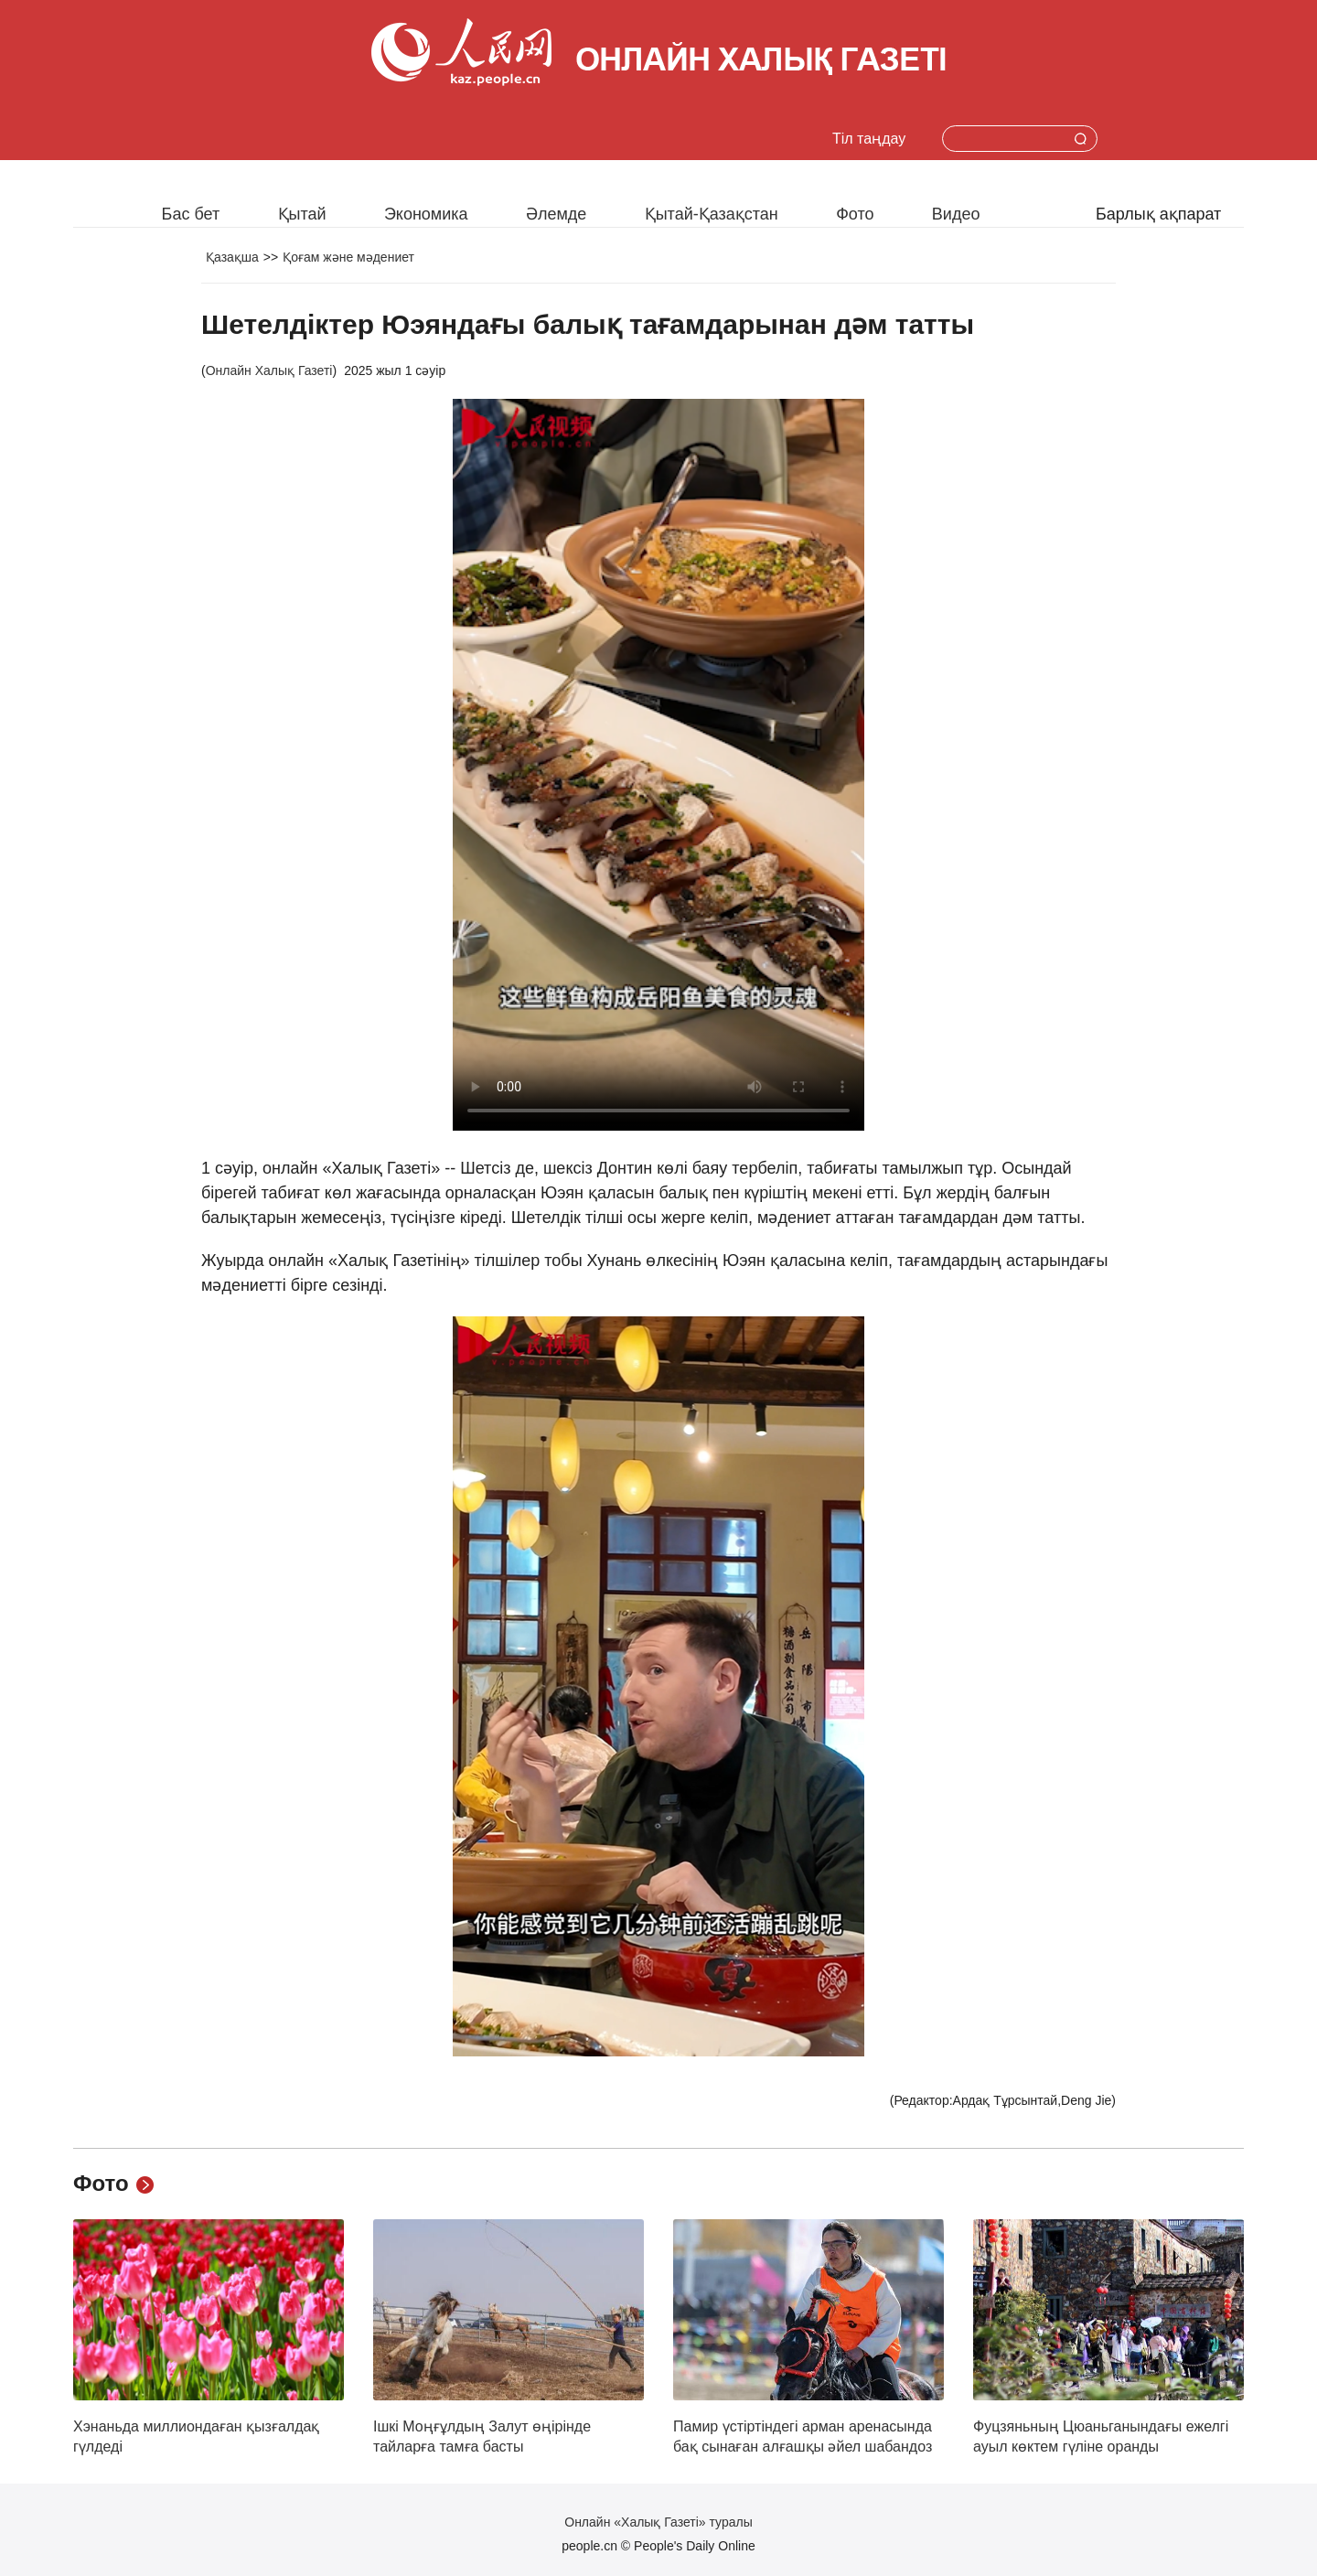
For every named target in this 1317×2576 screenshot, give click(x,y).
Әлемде (556, 214)
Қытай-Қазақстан (711, 214)
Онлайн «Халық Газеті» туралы (658, 2522)
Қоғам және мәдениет (348, 257)
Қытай (302, 214)
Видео (956, 214)
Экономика (426, 214)
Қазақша (232, 257)
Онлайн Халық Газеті (269, 370)
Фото (854, 214)
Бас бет (191, 214)
